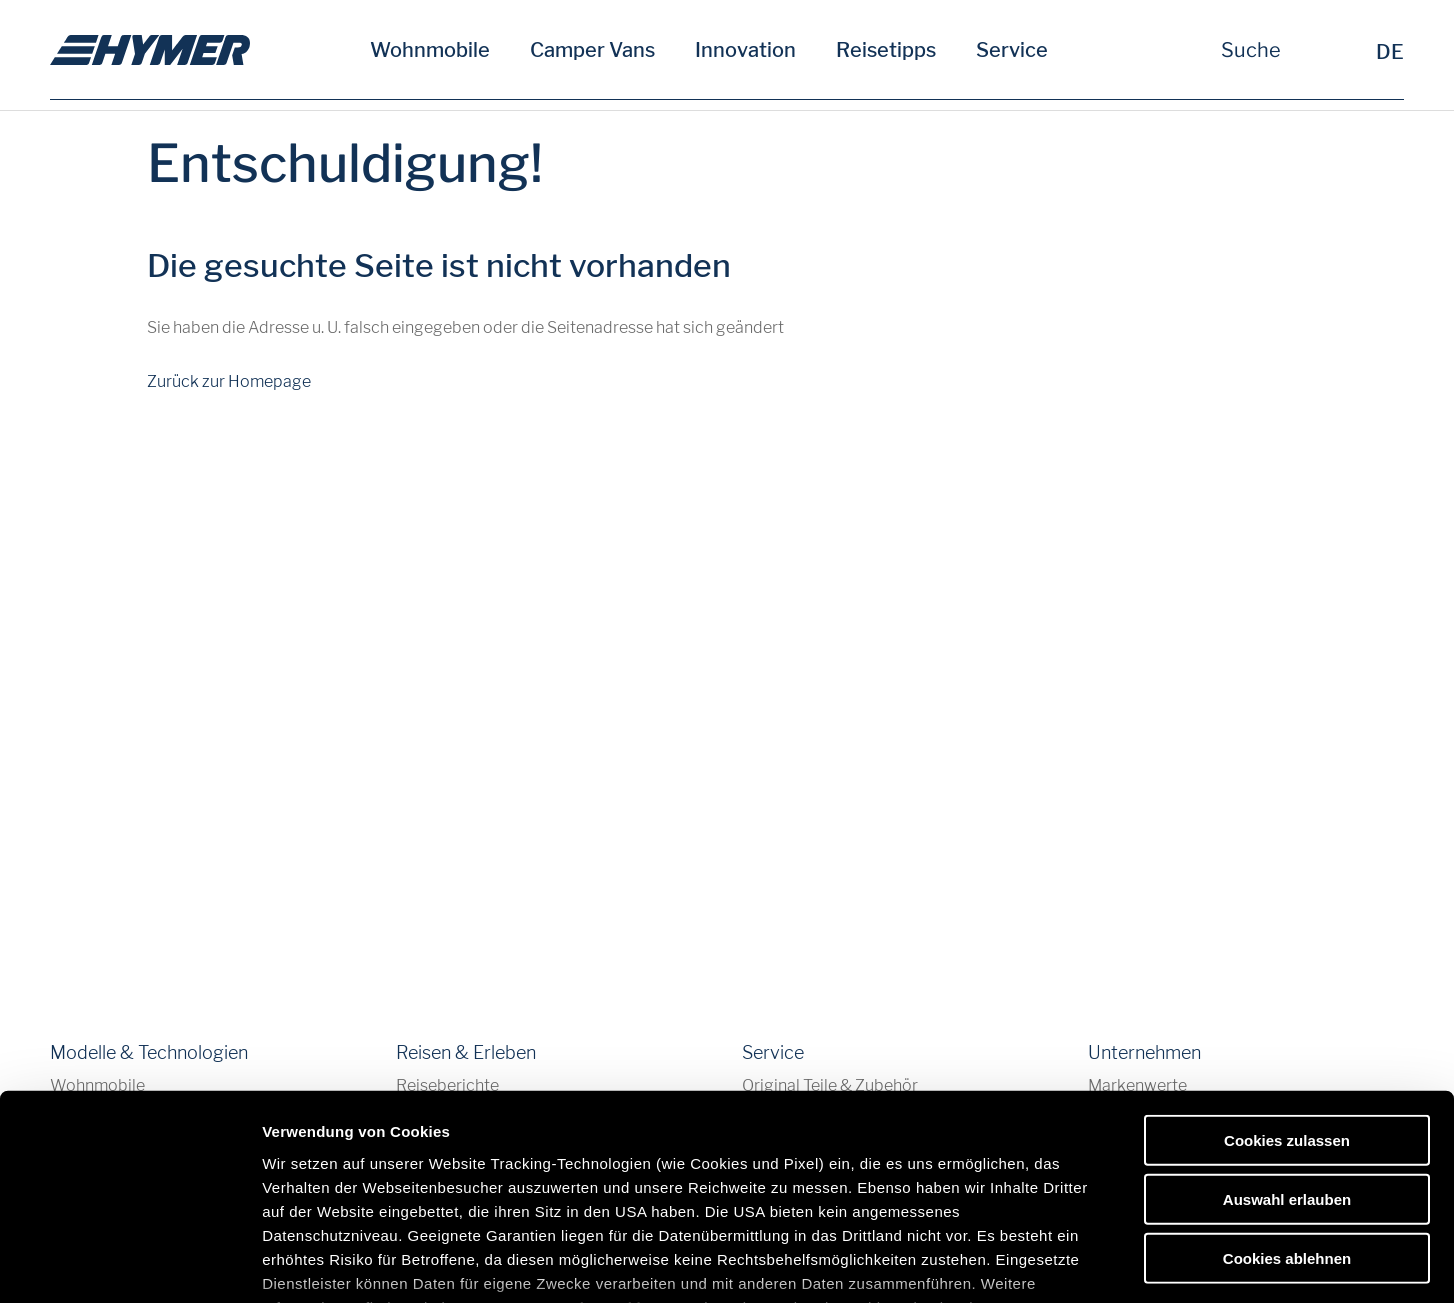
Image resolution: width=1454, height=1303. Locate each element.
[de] (150, 50)
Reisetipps (886, 50)
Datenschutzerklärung (602, 1161)
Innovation (745, 50)
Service (1012, 50)
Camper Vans (592, 50)
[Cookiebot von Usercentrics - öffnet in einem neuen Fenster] (129, 1264)
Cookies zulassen (1287, 994)
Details (1038, 1263)
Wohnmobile (430, 50)
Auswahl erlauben (1287, 1052)
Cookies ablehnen (1287, 1111)
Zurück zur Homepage (229, 381)
